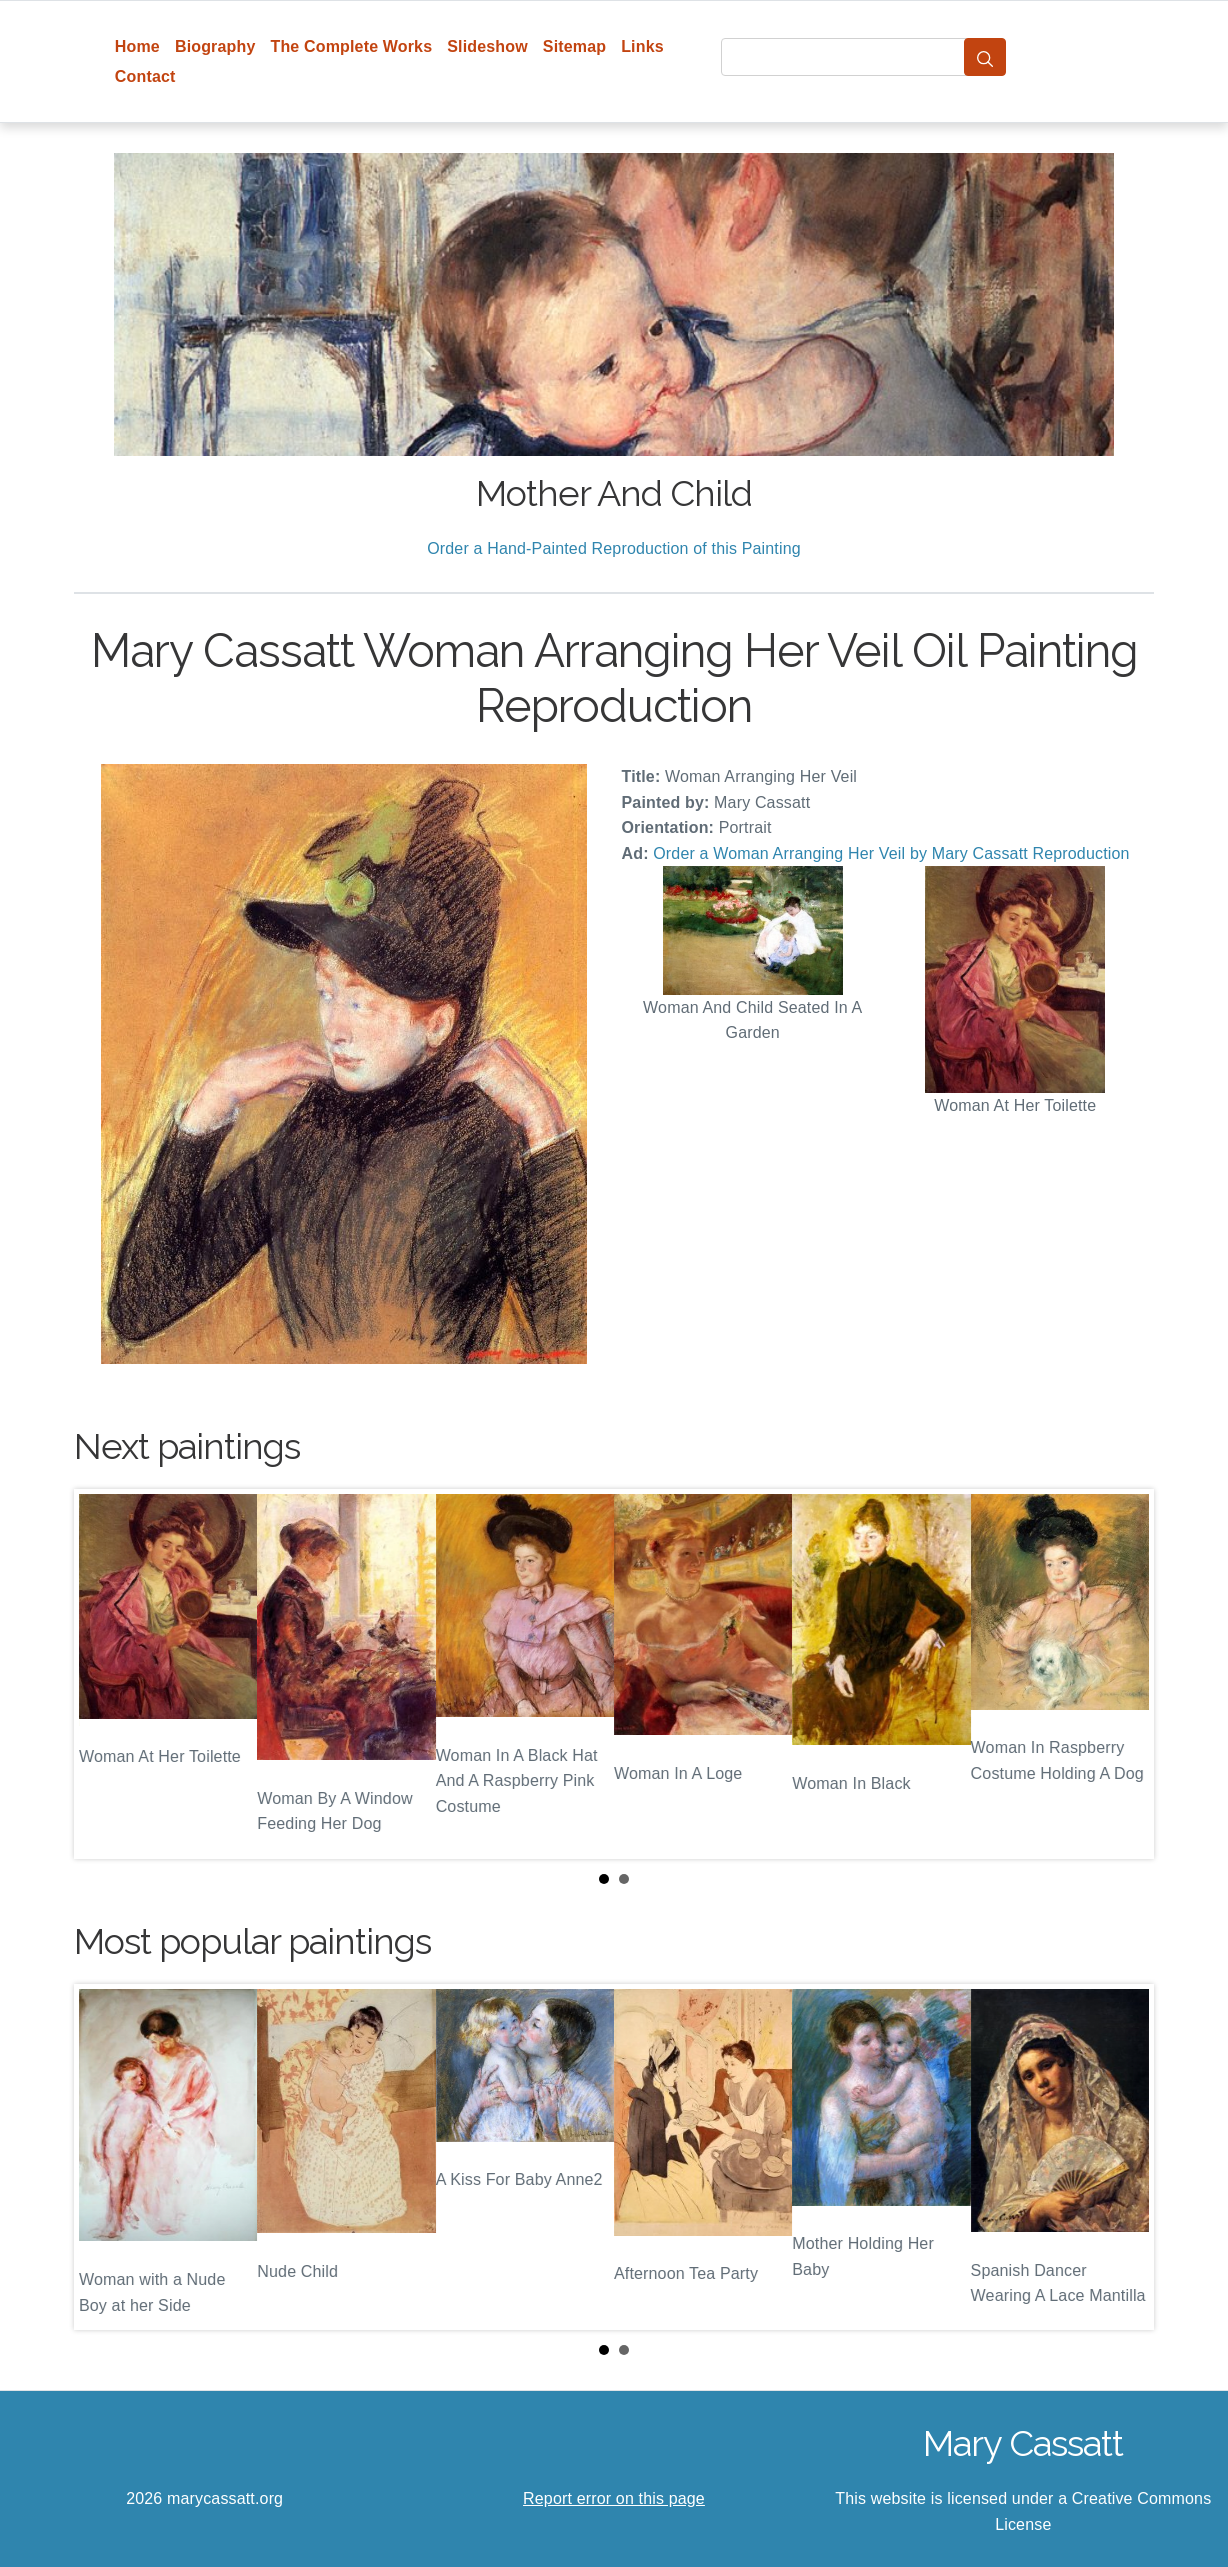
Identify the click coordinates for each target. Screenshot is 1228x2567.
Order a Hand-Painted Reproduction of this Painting (614, 548)
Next (1123, 1674)
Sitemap (574, 46)
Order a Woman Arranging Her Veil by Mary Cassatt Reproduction (891, 853)
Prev (105, 1674)
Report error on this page (614, 2498)
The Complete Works (351, 46)
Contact (145, 76)
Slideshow (487, 46)
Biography (215, 46)
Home (137, 46)
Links (642, 46)
